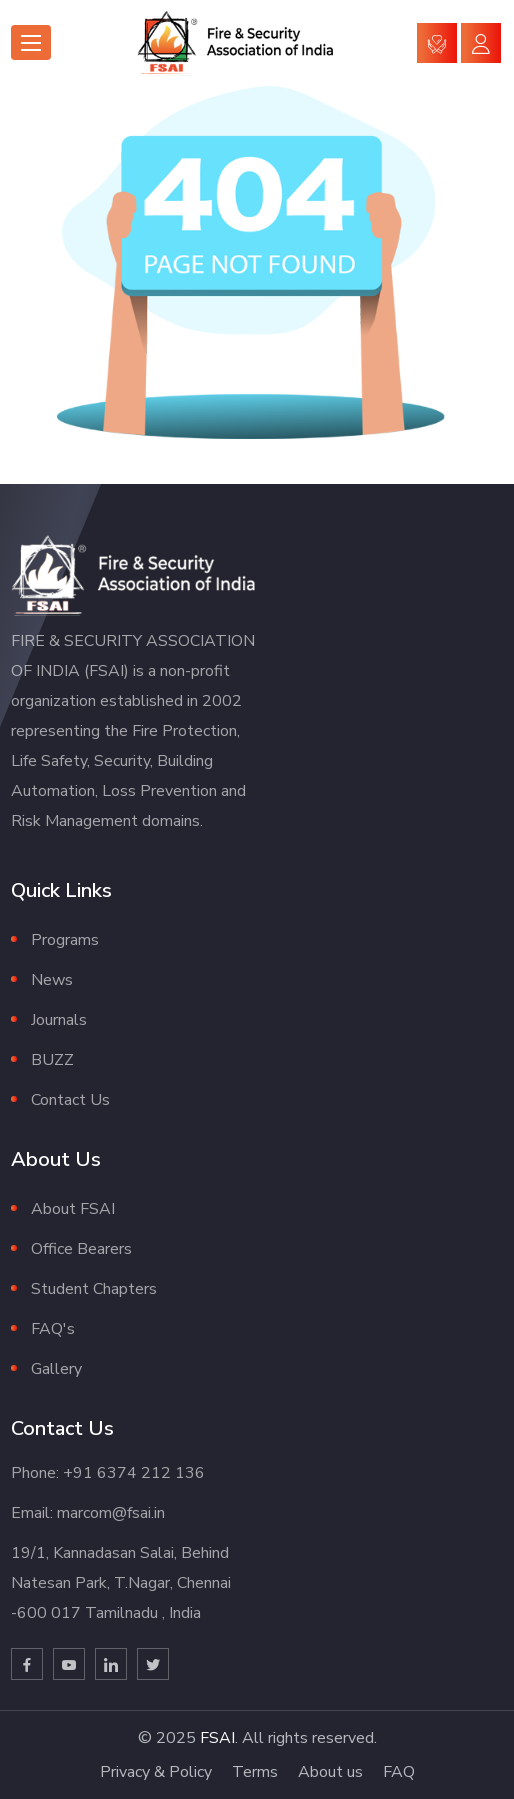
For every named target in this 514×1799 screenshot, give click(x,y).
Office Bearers (81, 1249)
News (52, 980)
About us (330, 1772)
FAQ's (53, 1329)
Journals (59, 1020)
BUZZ (52, 1060)
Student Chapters (94, 1289)
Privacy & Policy (156, 1772)
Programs (65, 940)
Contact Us (70, 1100)
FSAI (217, 1738)
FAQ (399, 1772)
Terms (255, 1772)
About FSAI (73, 1209)
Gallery (56, 1369)
